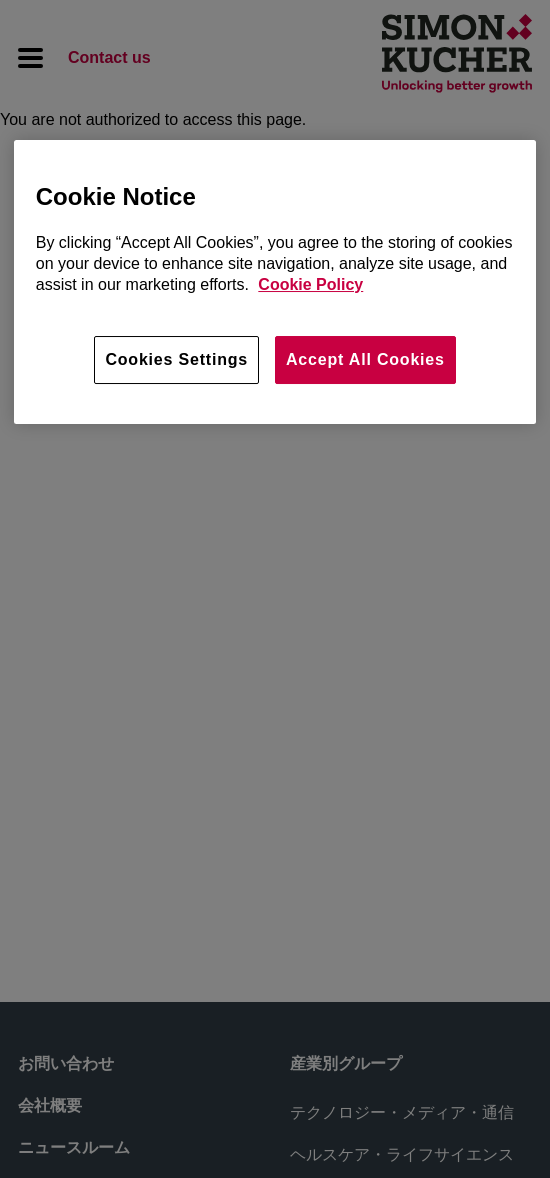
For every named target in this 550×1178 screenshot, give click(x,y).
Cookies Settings (176, 359)
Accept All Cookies (365, 359)
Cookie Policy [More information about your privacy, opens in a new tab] (310, 284)
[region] (275, 282)
